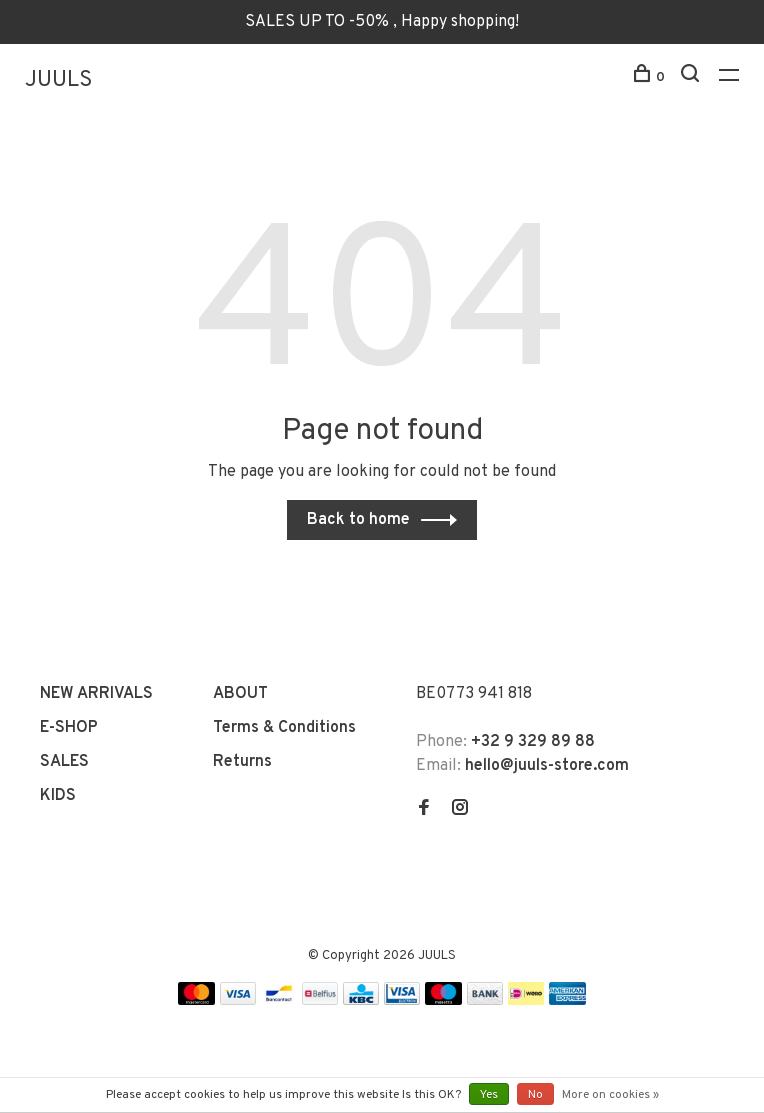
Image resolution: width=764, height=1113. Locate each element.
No (535, 1095)
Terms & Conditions (284, 728)
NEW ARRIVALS (96, 694)
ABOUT (240, 694)
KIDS (58, 796)
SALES (64, 762)
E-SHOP (69, 728)
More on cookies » (610, 1095)
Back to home (358, 520)
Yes (489, 1095)
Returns (242, 762)
